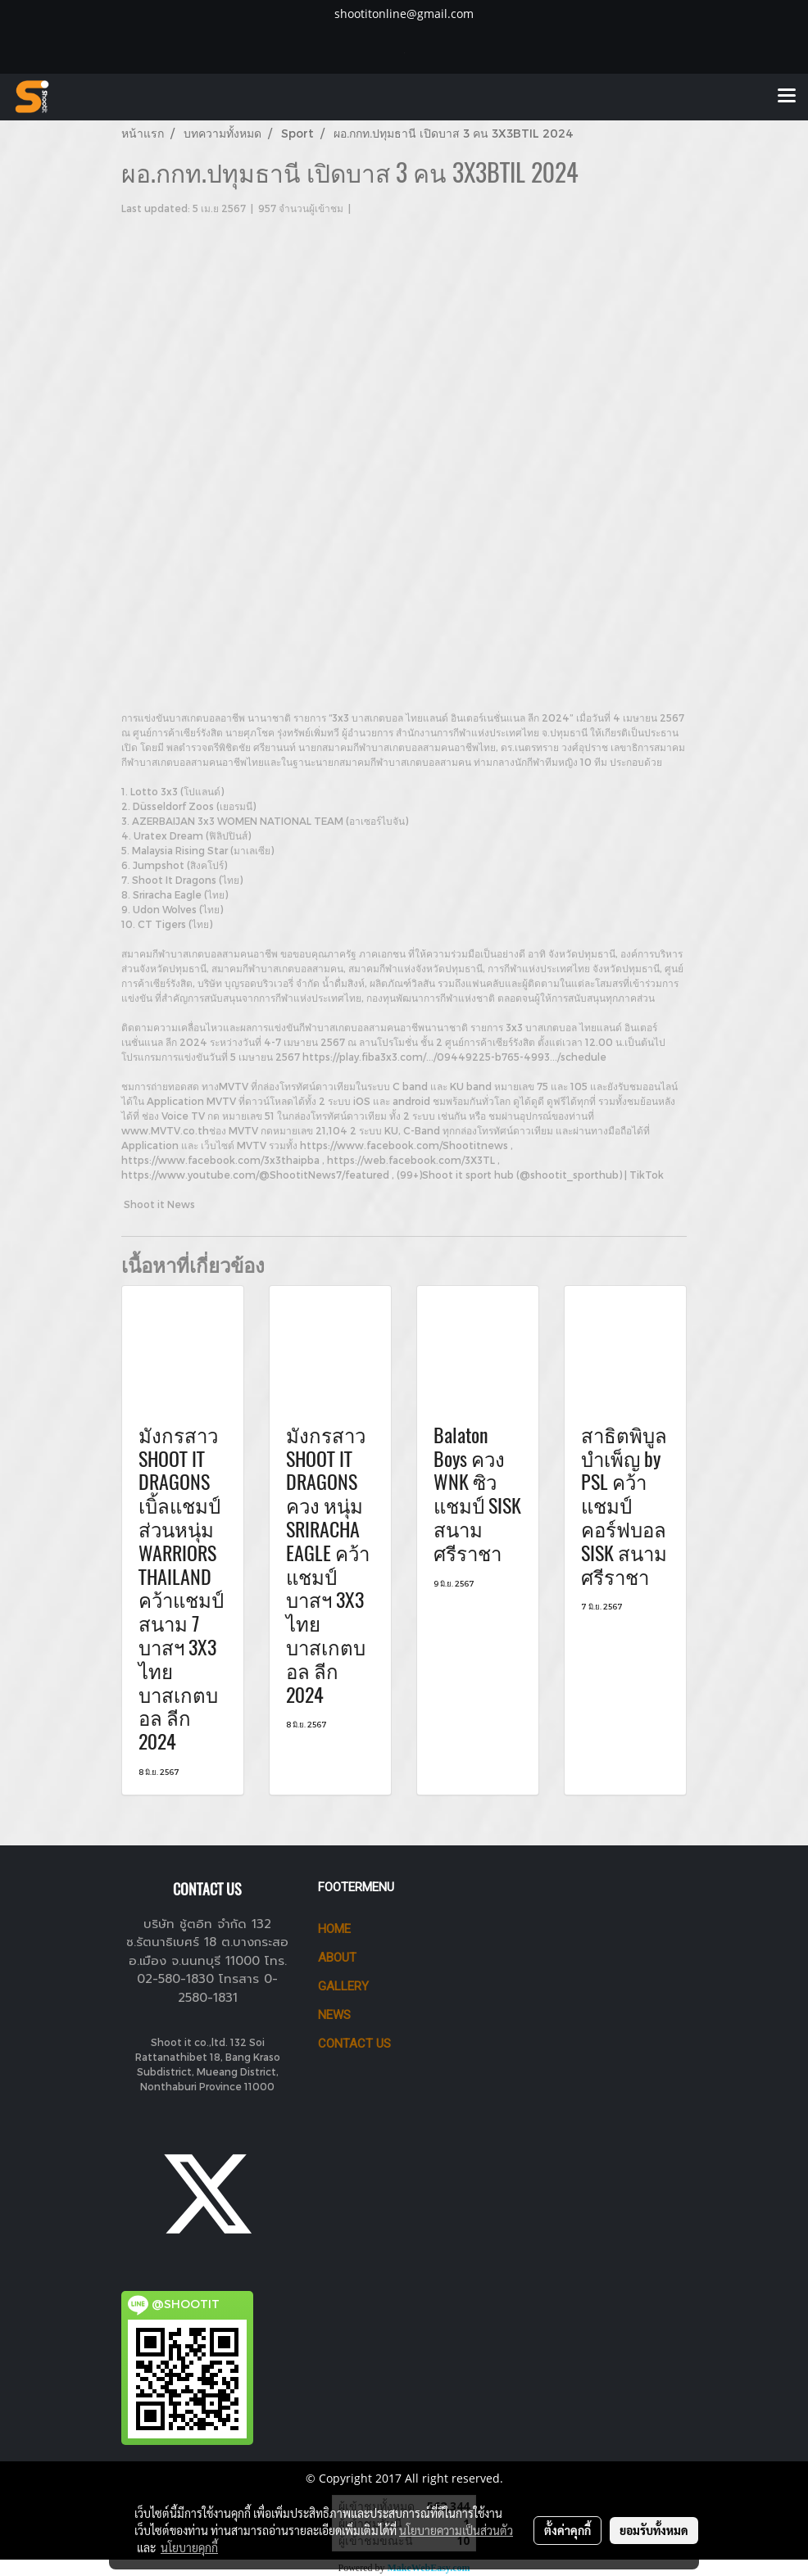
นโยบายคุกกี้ (189, 2547)
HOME (334, 1929)
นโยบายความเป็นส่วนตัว (456, 2530)
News (334, 2015)
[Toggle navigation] (787, 97)
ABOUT (337, 1957)
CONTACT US (354, 2043)
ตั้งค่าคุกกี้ (567, 2530)
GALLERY (343, 1986)
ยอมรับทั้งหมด (654, 2530)
